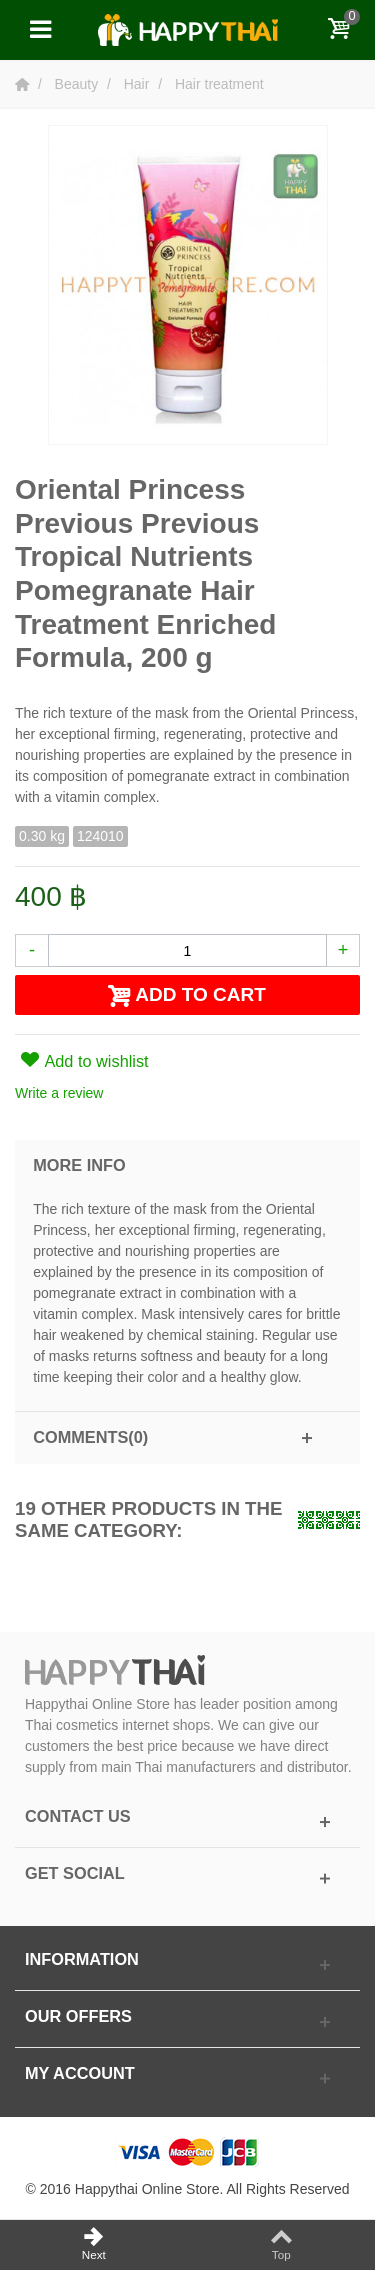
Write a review (59, 1093)
